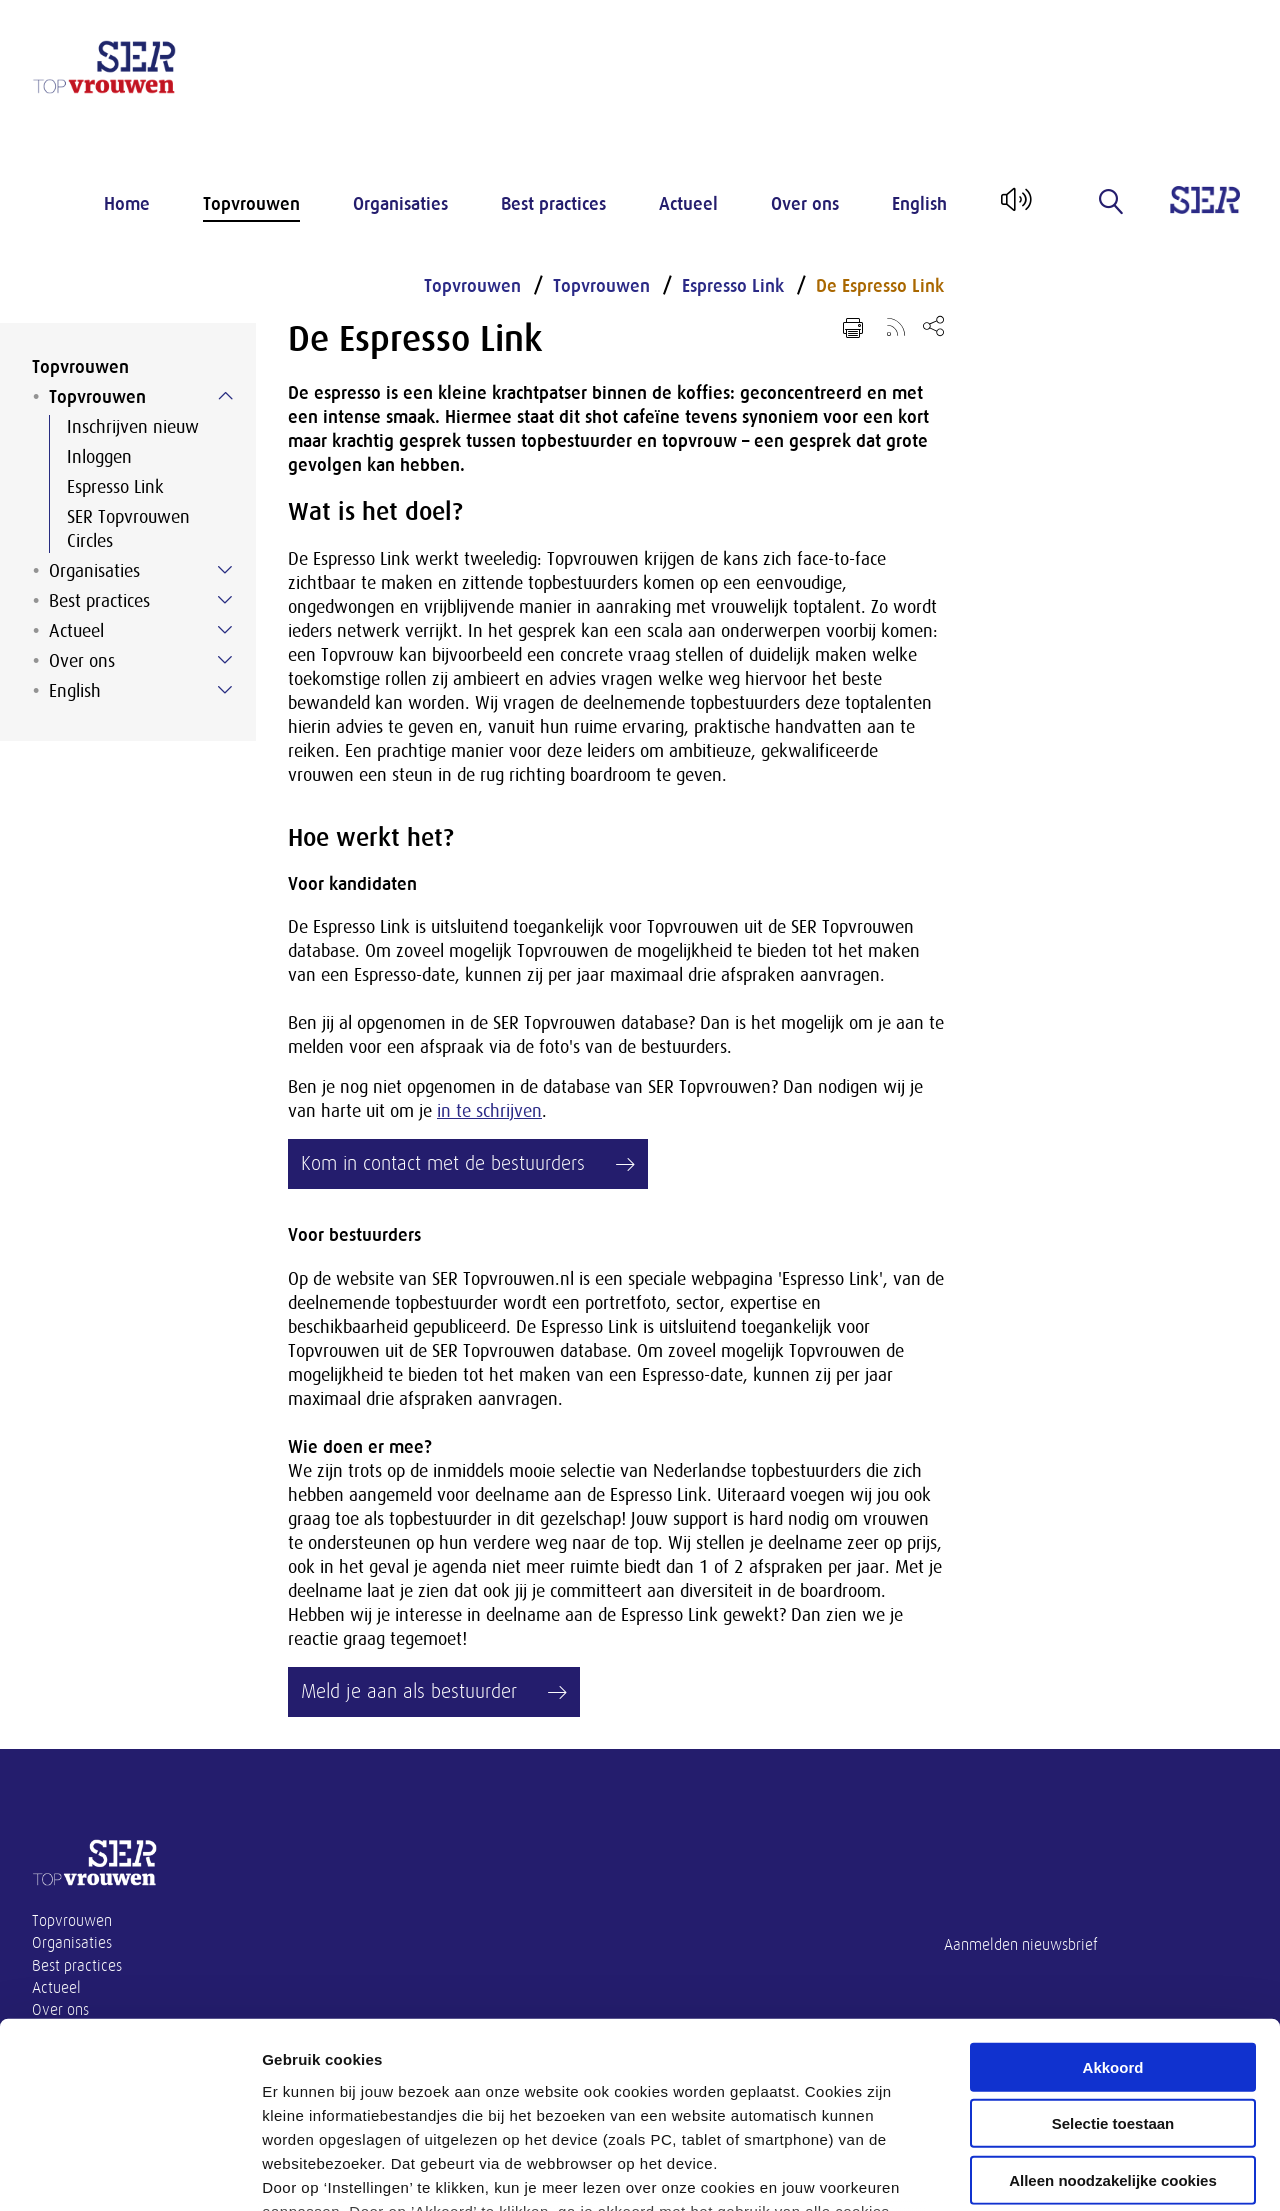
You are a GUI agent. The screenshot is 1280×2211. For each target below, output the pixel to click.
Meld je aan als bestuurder (409, 1691)
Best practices (553, 204)
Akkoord (1113, 1901)
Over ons (805, 204)
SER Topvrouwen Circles (128, 529)
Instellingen (1075, 2171)
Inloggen (99, 457)
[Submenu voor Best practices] (225, 600)
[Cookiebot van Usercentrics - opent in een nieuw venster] (129, 2172)
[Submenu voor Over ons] (225, 660)
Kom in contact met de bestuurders (443, 1163)
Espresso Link (115, 487)
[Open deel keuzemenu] (933, 325)
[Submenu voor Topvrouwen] (225, 396)
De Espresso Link (880, 286)
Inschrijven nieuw (133, 427)
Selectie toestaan (1113, 1957)
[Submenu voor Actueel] (225, 630)
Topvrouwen (251, 204)
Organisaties (400, 204)
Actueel (688, 204)
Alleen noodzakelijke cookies (1113, 2014)
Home (127, 204)
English (919, 204)
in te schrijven (489, 1111)
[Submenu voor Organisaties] (225, 570)
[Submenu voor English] (225, 690)
